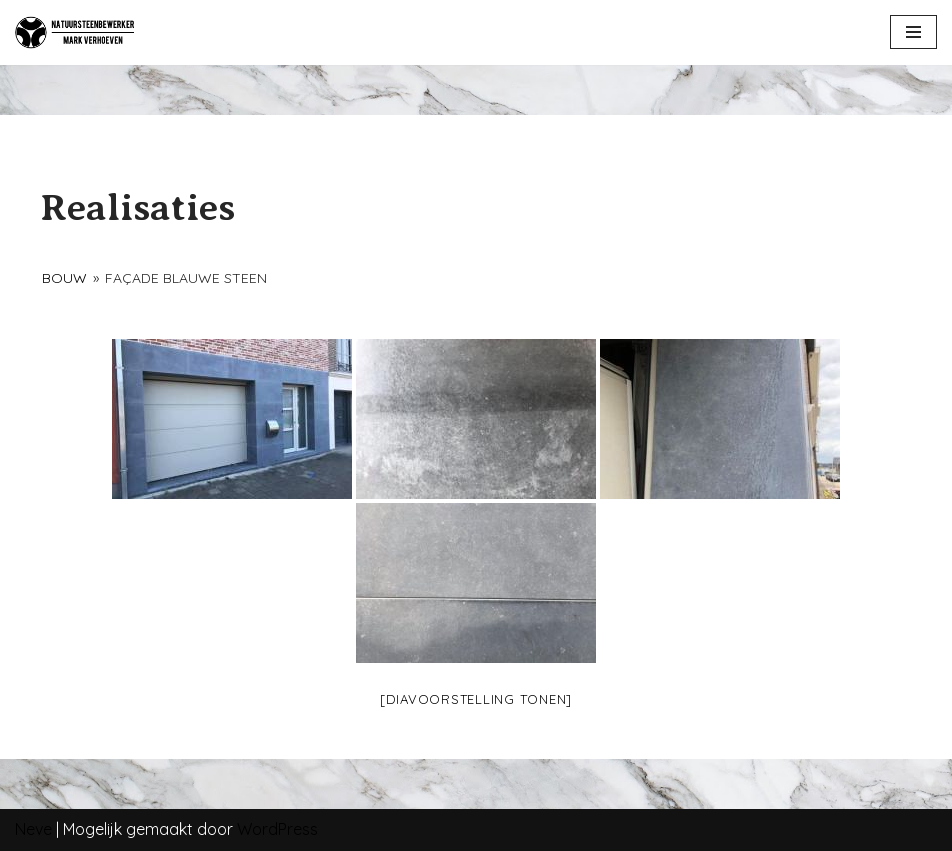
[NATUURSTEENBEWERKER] (75, 32)
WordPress (277, 829)
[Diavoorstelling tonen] (476, 699)
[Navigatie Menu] (913, 32)
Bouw (64, 278)
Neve (33, 829)
